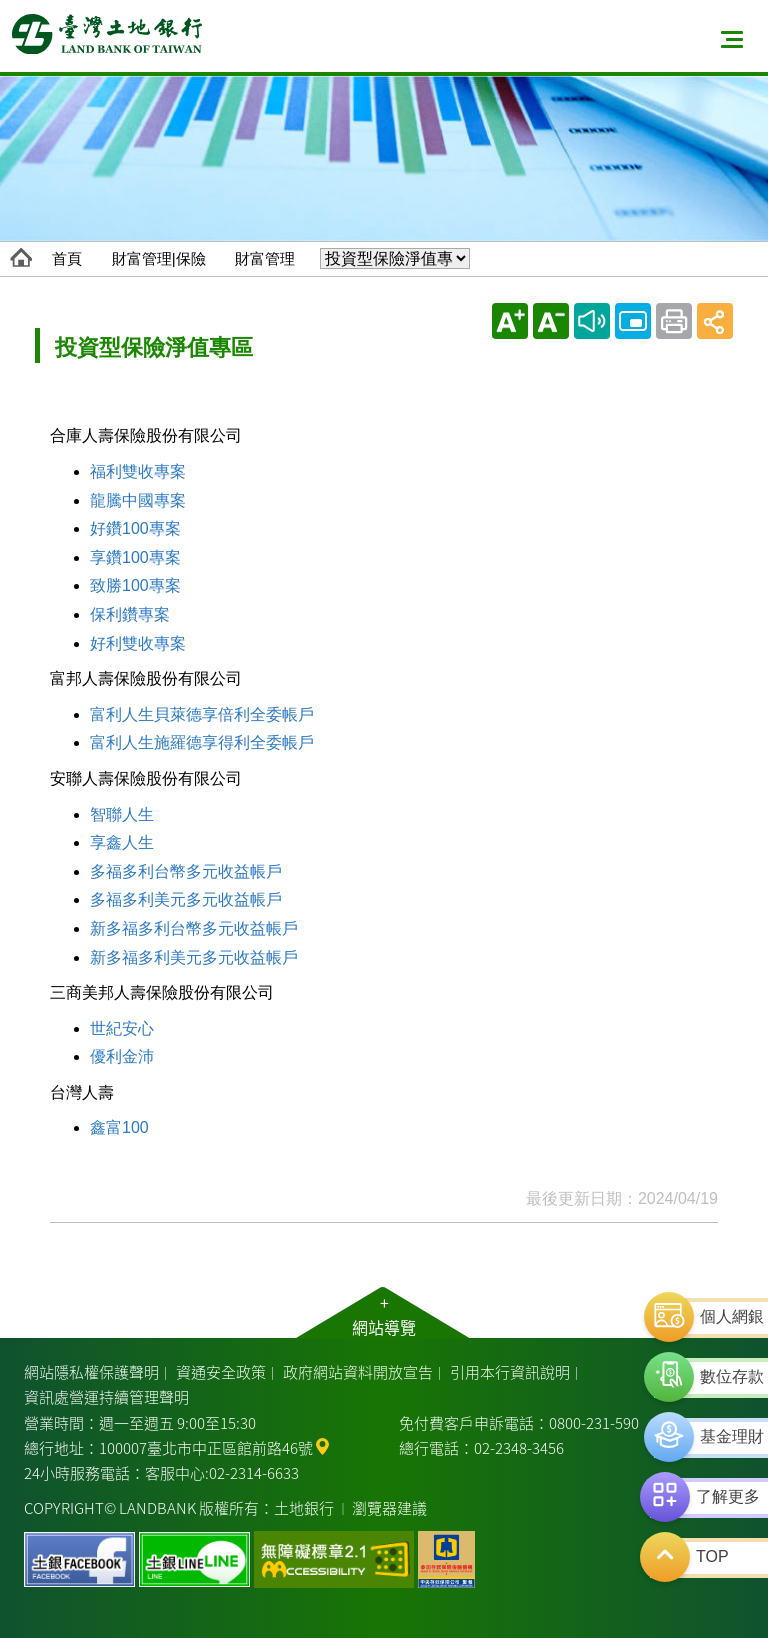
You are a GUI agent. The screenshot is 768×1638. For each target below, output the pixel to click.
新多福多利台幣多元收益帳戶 (194, 928)
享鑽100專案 (135, 557)
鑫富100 (119, 1127)
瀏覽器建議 (389, 1507)
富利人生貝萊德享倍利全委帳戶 (202, 714)
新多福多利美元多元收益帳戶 (194, 957)
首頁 (67, 258)
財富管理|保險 (159, 258)
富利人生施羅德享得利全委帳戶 (202, 742)
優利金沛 (122, 1056)
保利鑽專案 (130, 614)
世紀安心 (122, 1028)
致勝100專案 (135, 585)
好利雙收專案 (138, 643)
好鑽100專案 (135, 528)
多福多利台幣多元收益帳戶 (186, 871)
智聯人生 (122, 814)
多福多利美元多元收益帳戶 (186, 899)
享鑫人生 (122, 842)
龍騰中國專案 (138, 500)
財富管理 (265, 258)
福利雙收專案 (138, 471)
